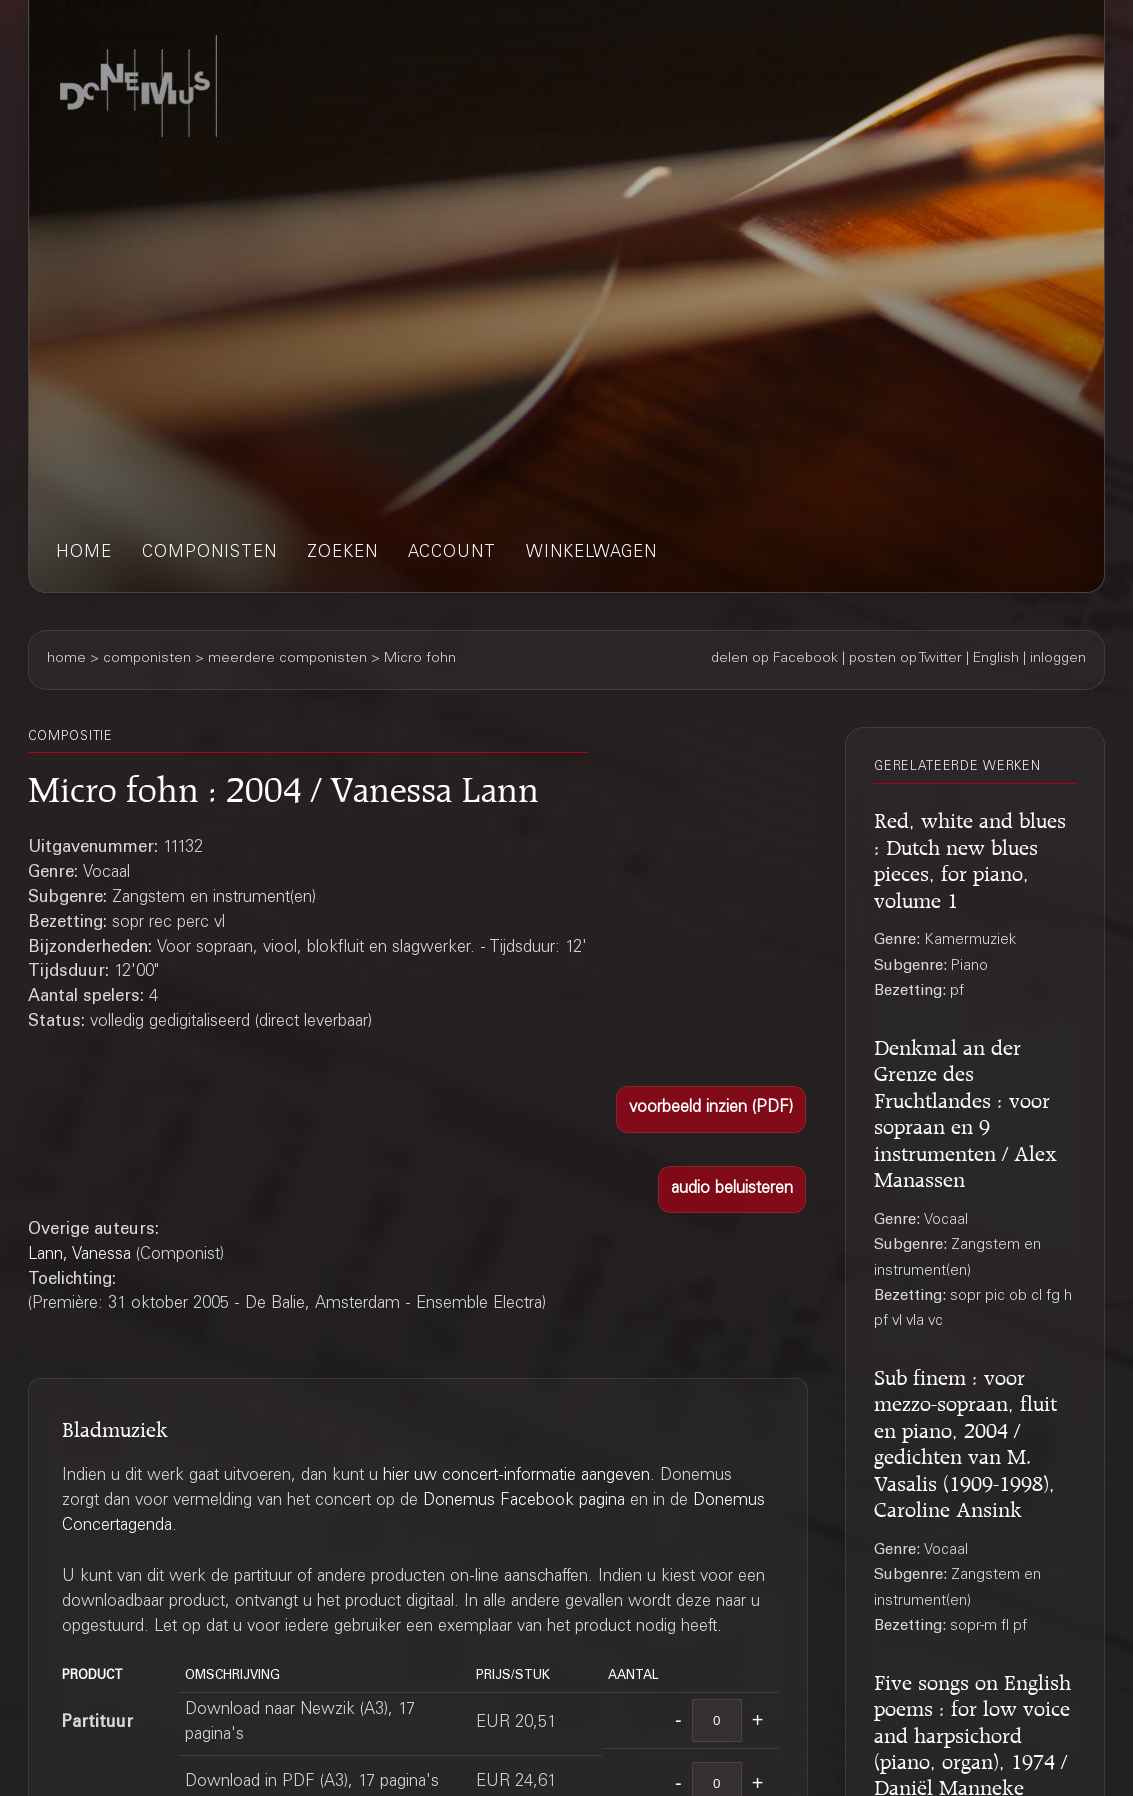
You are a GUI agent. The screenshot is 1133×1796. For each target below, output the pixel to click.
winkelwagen (591, 553)
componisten (209, 553)
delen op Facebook (774, 659)
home (84, 553)
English (996, 659)
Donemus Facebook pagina (524, 1501)
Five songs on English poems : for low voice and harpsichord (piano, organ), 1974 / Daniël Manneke (972, 1732)
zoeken (342, 553)
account (452, 553)
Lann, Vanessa (79, 1255)
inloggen (1058, 659)
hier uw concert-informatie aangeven (516, 1476)
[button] (711, 1109)
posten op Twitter (905, 659)
